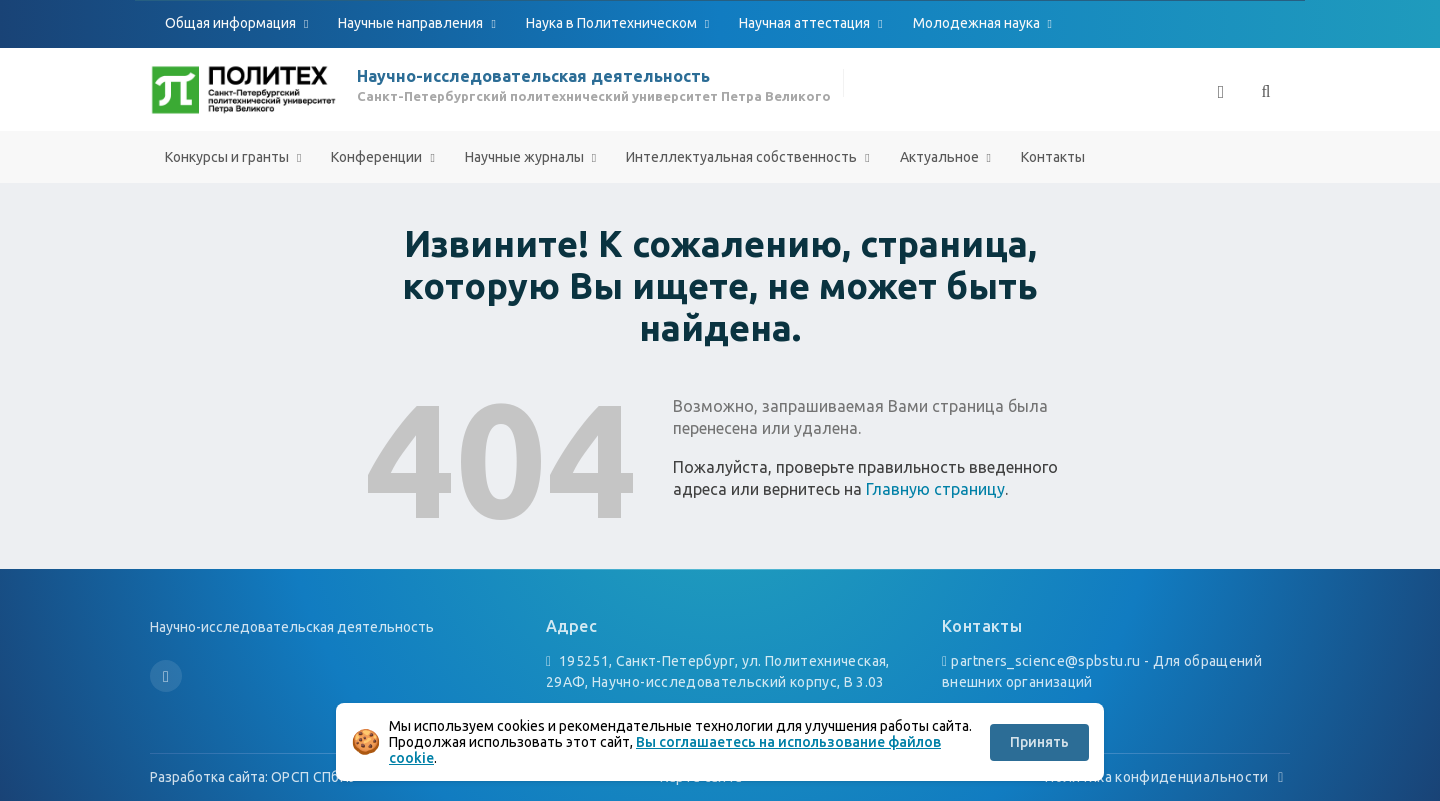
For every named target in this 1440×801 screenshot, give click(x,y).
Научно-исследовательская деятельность (533, 76)
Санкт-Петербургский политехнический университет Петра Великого (594, 96)
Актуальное (941, 157)
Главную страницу (935, 489)
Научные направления (412, 23)
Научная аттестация (806, 23)
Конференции (378, 157)
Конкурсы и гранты (228, 157)
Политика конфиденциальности (1167, 777)
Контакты (1053, 157)
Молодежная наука (978, 23)
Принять (1039, 742)
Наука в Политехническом (613, 23)
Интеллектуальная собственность (743, 157)
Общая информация (232, 23)
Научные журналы (526, 157)
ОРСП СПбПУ (314, 777)
